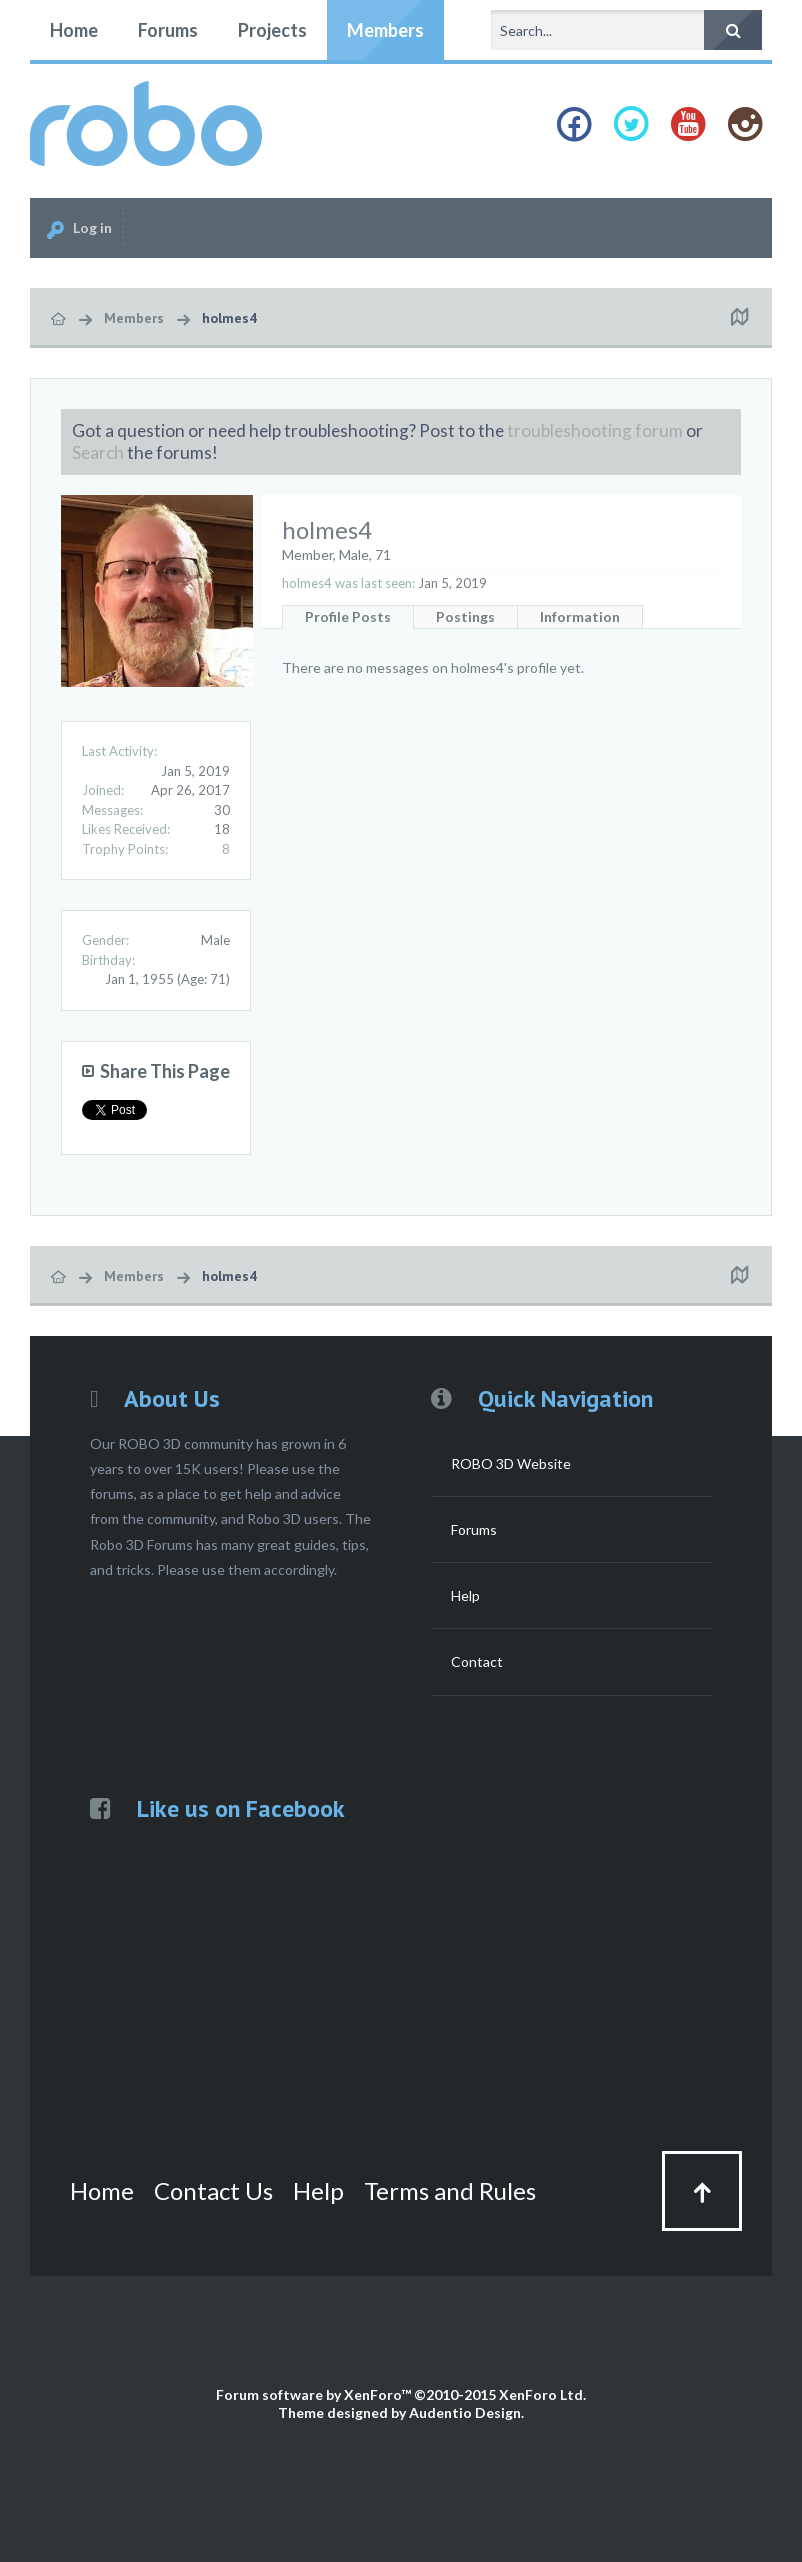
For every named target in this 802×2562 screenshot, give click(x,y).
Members (385, 30)
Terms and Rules (450, 2190)
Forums (168, 30)
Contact (477, 1661)
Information (580, 616)
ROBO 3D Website (511, 1463)
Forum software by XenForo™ (401, 2394)
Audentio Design (465, 2412)
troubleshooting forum (595, 430)
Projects (272, 30)
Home (74, 30)
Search (98, 452)
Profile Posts (348, 616)
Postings (465, 616)
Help (465, 1595)
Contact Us (213, 2190)
